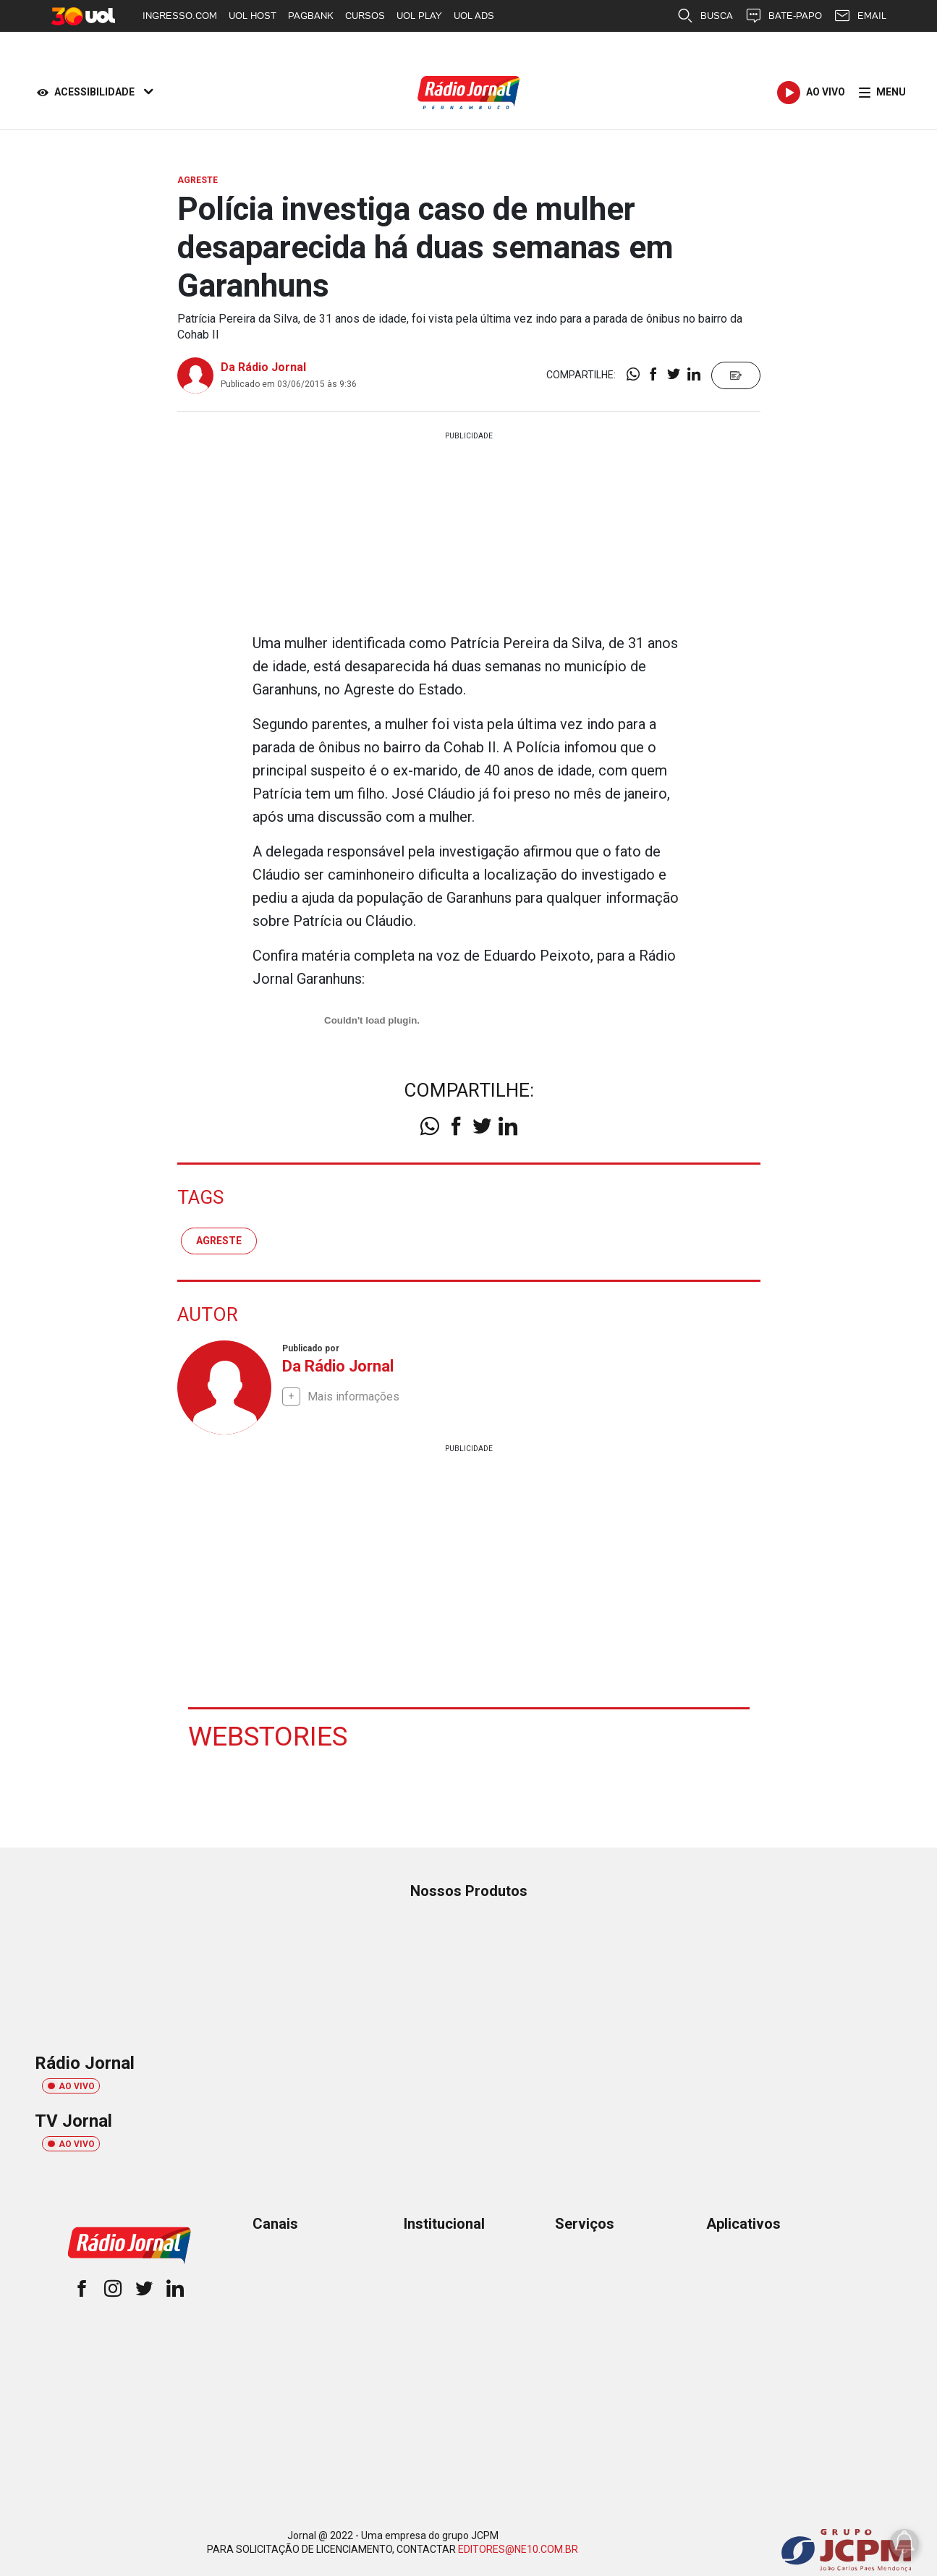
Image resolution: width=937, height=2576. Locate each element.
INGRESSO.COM (180, 15)
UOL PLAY (419, 15)
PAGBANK (311, 15)
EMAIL (860, 16)
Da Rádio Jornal (263, 367)
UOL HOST (252, 15)
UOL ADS (474, 15)
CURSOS (365, 15)
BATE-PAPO (783, 16)
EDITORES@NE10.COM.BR (518, 2548)
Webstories (269, 1736)
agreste (219, 1240)
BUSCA (705, 16)
